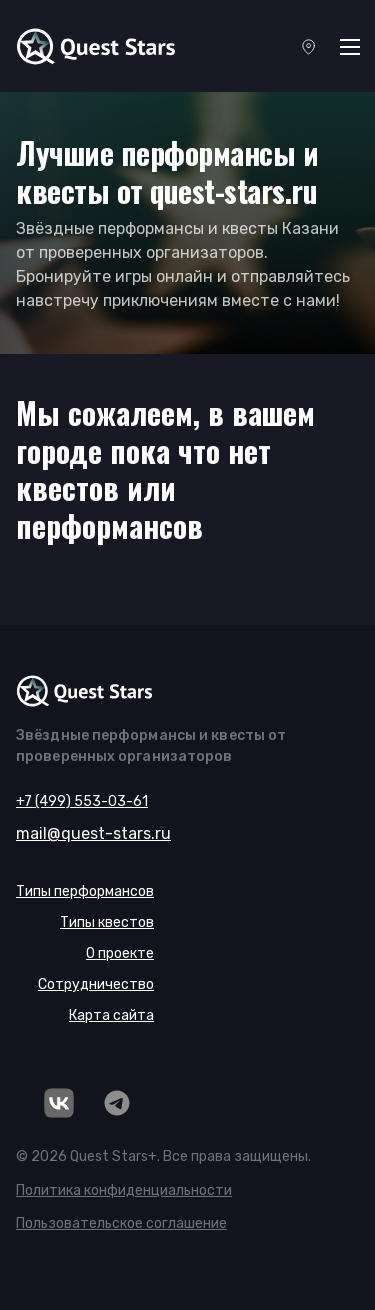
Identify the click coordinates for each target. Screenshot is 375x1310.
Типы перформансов (85, 891)
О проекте (120, 953)
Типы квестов (107, 922)
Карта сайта (111, 1015)
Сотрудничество (96, 984)
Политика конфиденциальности (124, 1190)
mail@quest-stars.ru (93, 833)
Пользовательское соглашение (121, 1223)
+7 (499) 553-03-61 (82, 801)
